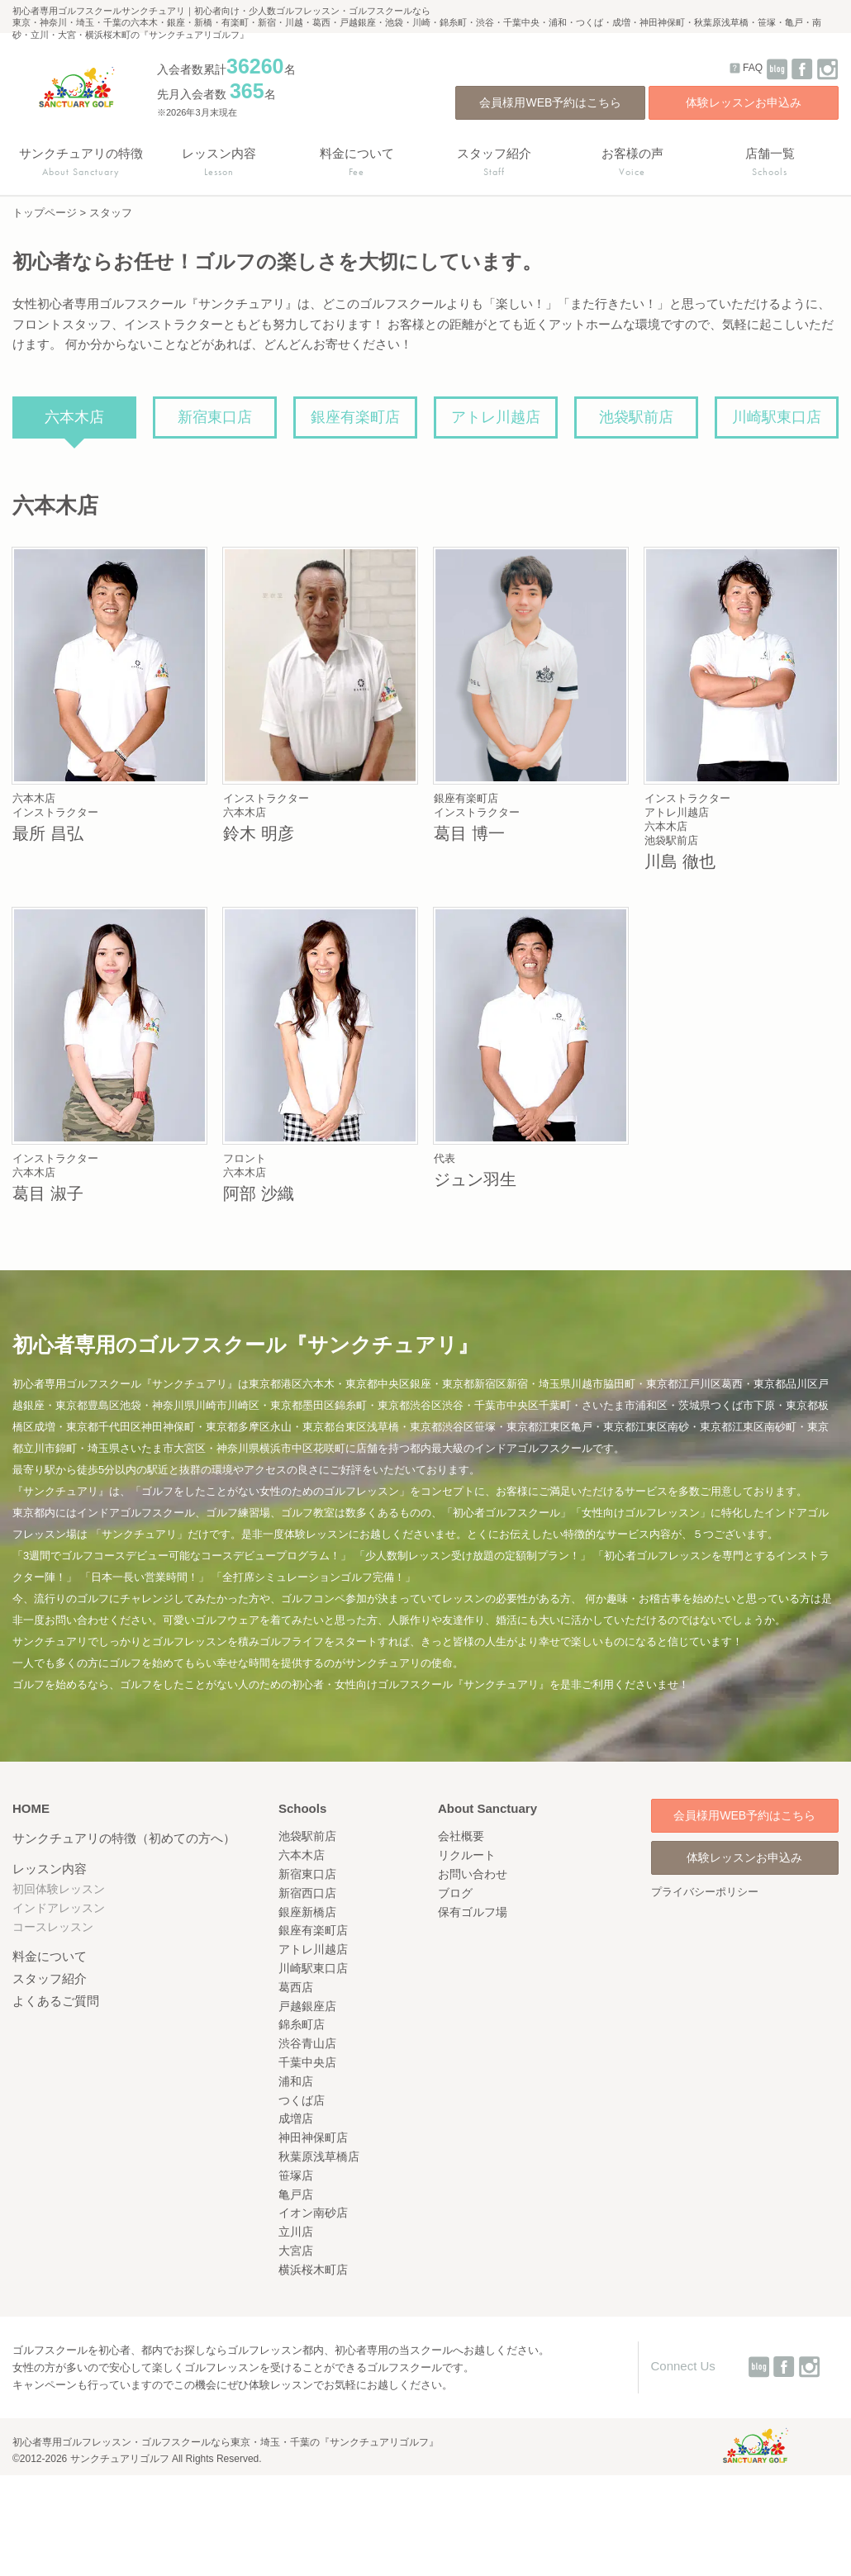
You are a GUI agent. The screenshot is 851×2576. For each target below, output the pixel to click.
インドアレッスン (58, 1907)
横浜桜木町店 (313, 2269)
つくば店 (301, 2100)
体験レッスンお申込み (743, 102)
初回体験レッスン (58, 1888)
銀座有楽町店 (355, 417)
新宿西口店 (307, 1893)
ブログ (455, 1893)
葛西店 (295, 1987)
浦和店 (295, 2081)
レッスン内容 (49, 1869)
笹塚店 (295, 2175)
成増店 (295, 2118)
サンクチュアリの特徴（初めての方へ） (123, 1838)
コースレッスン (52, 1926)
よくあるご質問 (55, 2001)
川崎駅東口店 (776, 417)
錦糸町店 (301, 2024)
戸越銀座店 (307, 2006)
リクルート (467, 1855)
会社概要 (461, 1836)
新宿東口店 (215, 417)
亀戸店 (295, 2194)
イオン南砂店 (313, 2212)
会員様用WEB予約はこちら (550, 102)
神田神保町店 (313, 2137)
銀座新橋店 (307, 1912)
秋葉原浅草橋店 (318, 2156)
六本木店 (74, 417)
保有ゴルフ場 (472, 1912)
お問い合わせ (472, 1874)
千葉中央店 (307, 2062)
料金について (49, 1956)
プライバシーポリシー (704, 1892)
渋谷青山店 (307, 2043)
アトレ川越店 (495, 417)
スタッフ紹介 (49, 1978)
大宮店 (295, 2250)
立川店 (295, 2231)
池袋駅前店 (636, 417)
